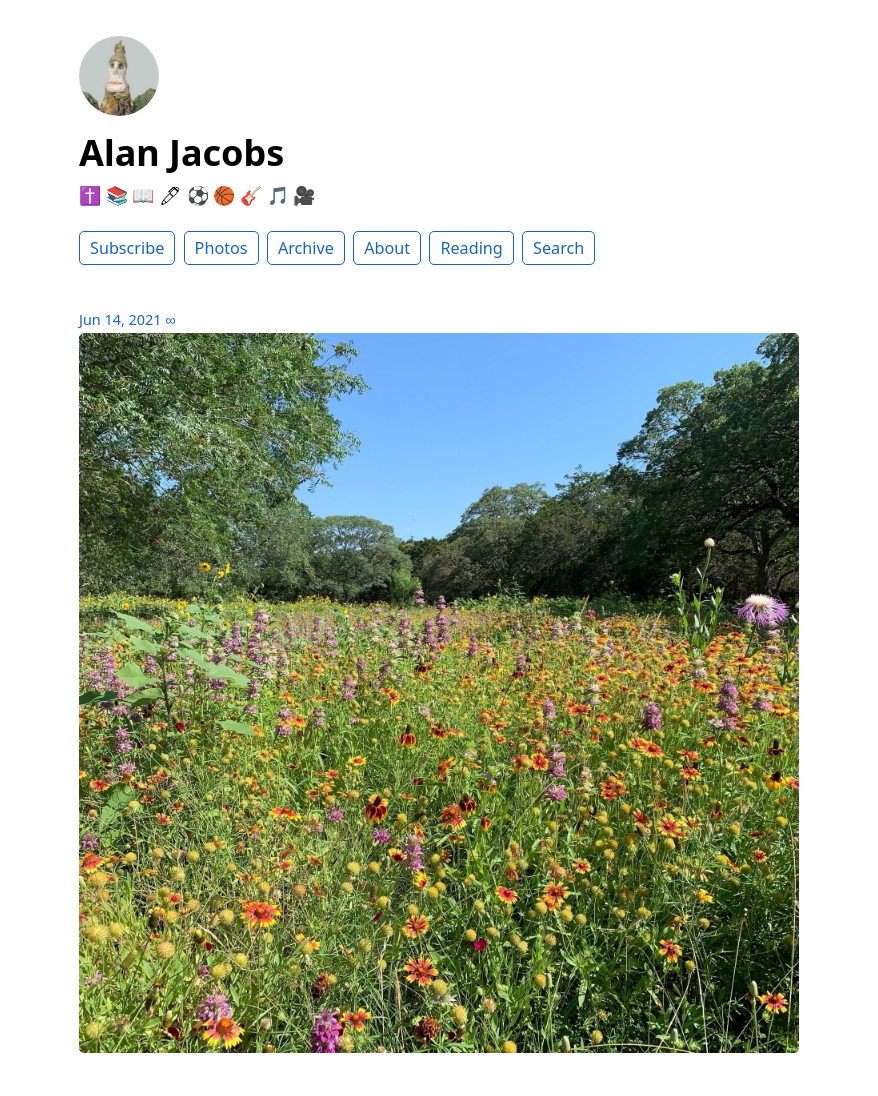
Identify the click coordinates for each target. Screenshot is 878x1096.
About (387, 248)
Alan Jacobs (181, 152)
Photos (221, 248)
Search (558, 248)
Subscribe (127, 248)
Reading (471, 248)
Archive (306, 248)
